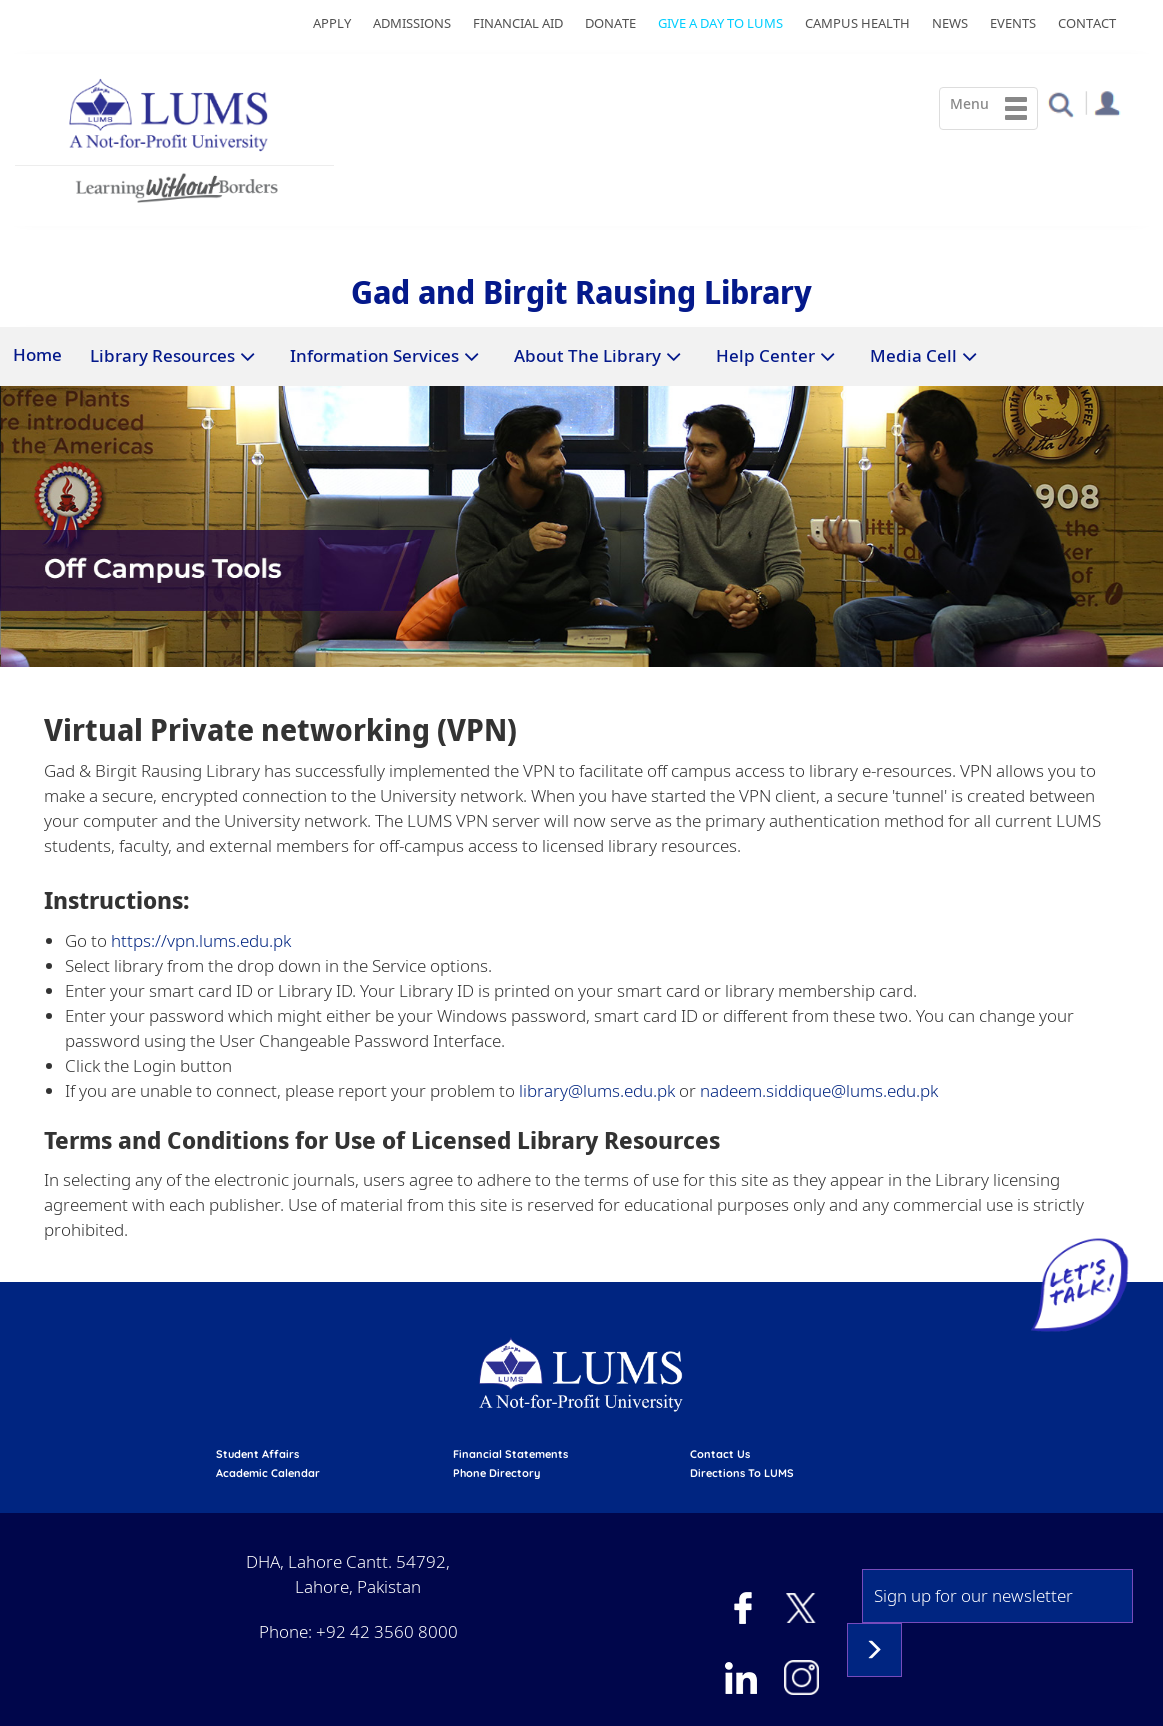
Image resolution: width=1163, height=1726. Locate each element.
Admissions (412, 23)
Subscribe (874, 1650)
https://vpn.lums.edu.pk (199, 940)
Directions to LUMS (742, 1473)
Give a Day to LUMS (720, 23)
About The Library (587, 355)
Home (37, 354)
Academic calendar (268, 1473)
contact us (720, 1454)
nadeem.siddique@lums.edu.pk (819, 1090)
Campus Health (857, 23)
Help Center (765, 355)
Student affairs (257, 1454)
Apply (332, 23)
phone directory (496, 1473)
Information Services (374, 355)
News (950, 23)
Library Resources (162, 355)
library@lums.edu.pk (597, 1090)
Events (1013, 23)
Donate (610, 23)
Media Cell (913, 355)
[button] (1060, 103)
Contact (1087, 23)
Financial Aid (518, 23)
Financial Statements (510, 1454)
